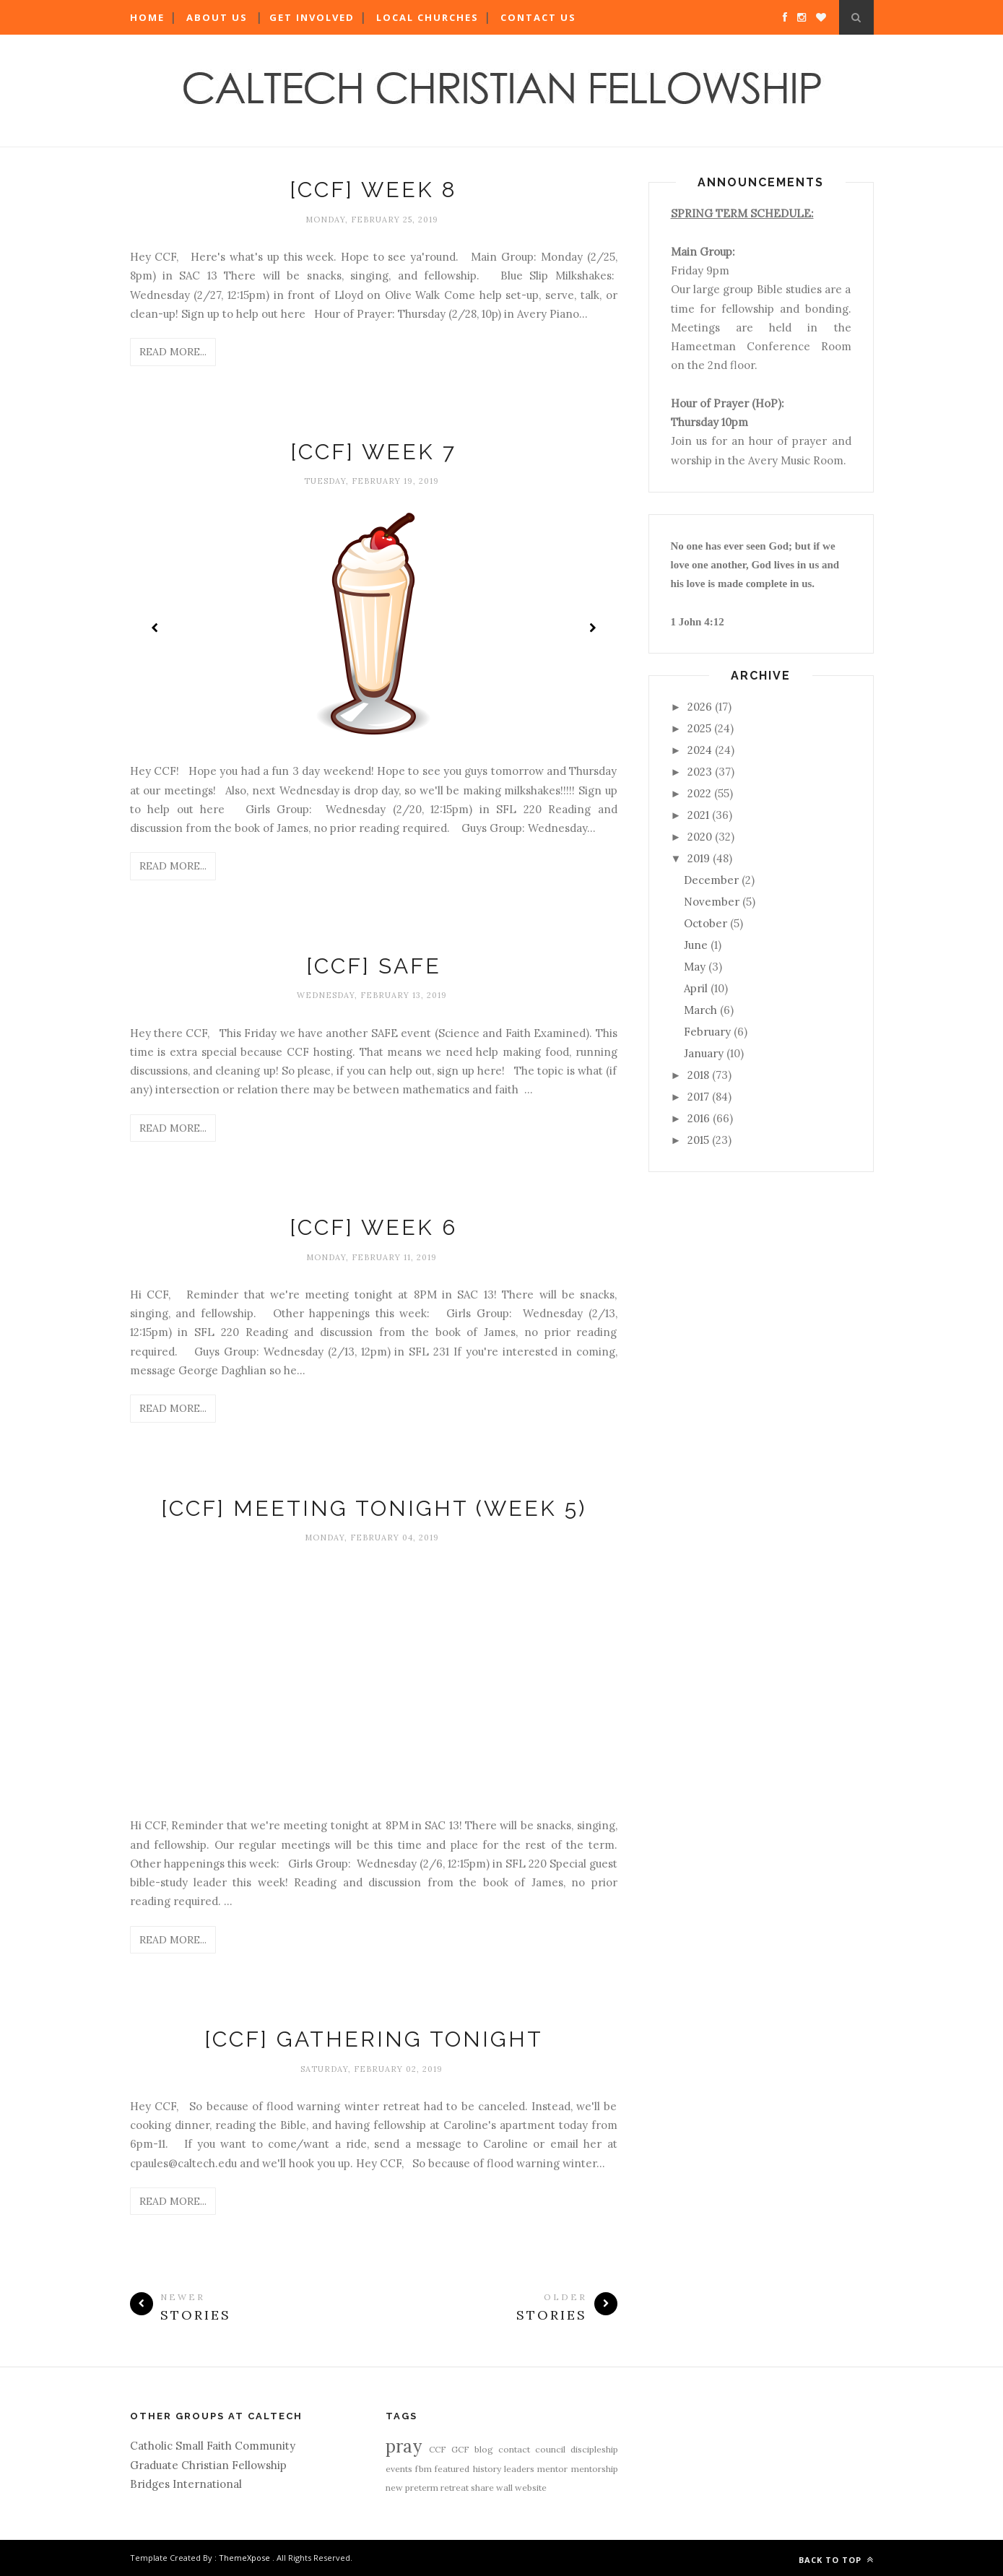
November (711, 901)
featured (452, 2468)
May (694, 966)
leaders (519, 2468)
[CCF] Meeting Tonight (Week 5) (373, 1508)
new (394, 2487)
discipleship (594, 2449)
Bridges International (186, 2484)
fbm (423, 2468)
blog (483, 2449)
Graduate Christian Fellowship (208, 2465)
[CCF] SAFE (373, 966)
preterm (421, 2487)
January (704, 1053)
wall (504, 2487)
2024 (699, 750)
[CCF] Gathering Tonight (373, 2039)
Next (592, 627)
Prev (155, 627)
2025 (699, 728)
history (487, 2468)
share (482, 2487)
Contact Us (538, 17)
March (700, 1010)
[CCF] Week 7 (373, 451)
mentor (552, 2468)
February (707, 1031)
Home (147, 17)
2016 (698, 1118)
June (696, 945)
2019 (698, 858)
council (550, 2449)
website (531, 2487)
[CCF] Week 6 (373, 1227)
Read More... (173, 351)
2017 (698, 1096)
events (399, 2468)
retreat (454, 2487)
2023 (699, 772)
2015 (698, 1140)
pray (404, 2446)
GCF (460, 2449)
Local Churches (427, 17)
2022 (699, 793)
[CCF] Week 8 (373, 189)
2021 (698, 815)
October (705, 923)
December (711, 880)
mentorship (594, 2468)
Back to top (836, 2559)
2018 (698, 1075)
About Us (217, 17)
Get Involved (312, 17)
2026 (699, 707)
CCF (437, 2449)
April (696, 988)
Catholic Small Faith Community (212, 2446)
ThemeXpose (244, 2557)
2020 (699, 837)
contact (514, 2449)
